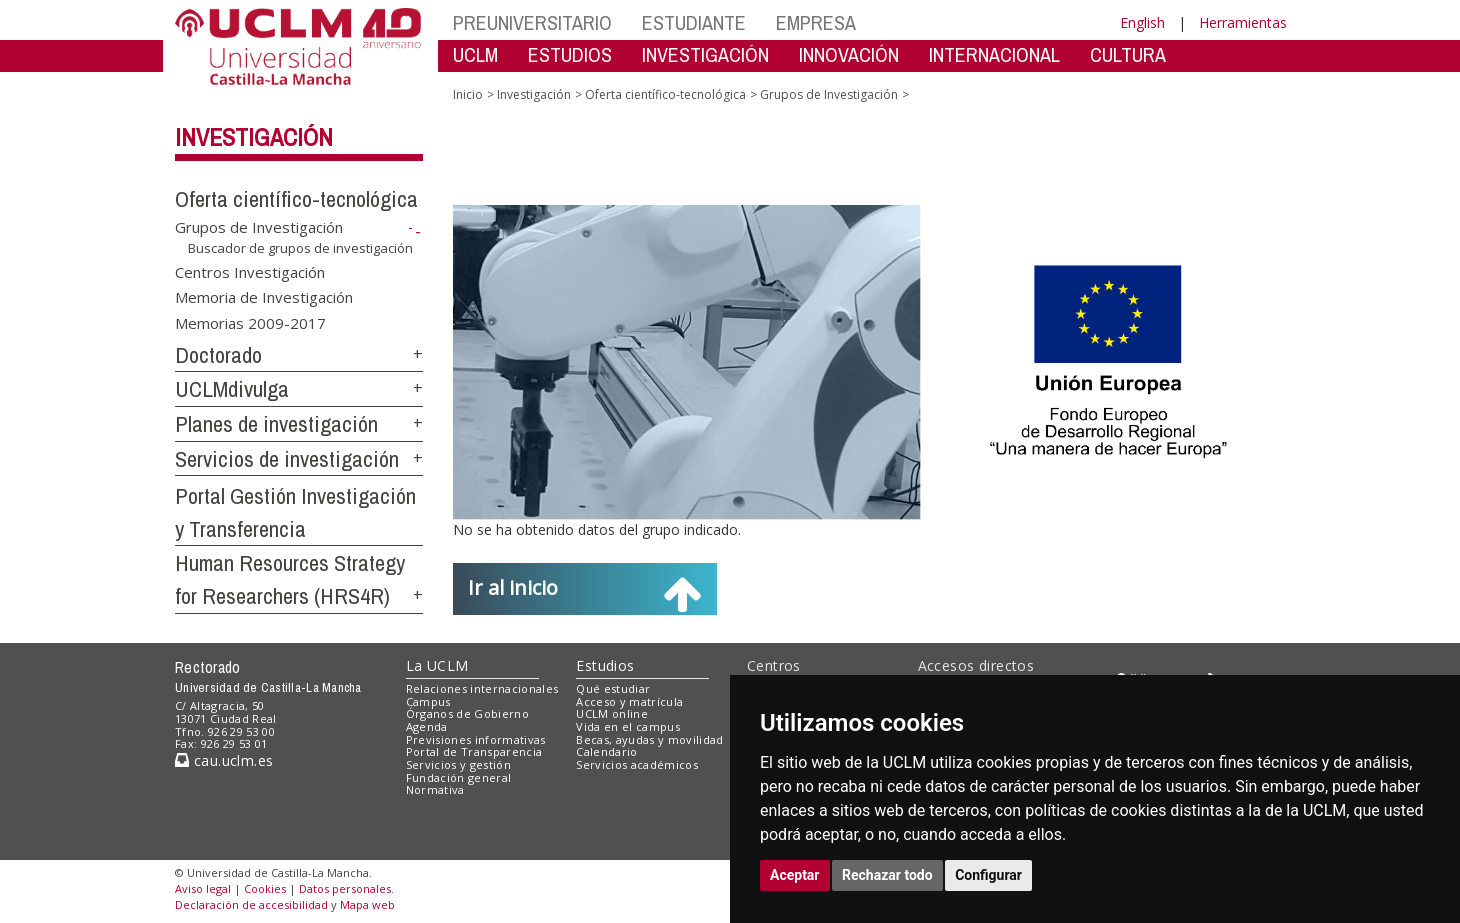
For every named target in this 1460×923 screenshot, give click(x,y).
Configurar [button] (988, 875)
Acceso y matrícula (629, 701)
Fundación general (459, 777)
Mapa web (367, 904)
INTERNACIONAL (994, 54)
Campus (428, 701)
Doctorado (218, 355)
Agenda (427, 726)
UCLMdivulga (232, 389)
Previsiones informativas (476, 739)
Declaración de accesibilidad (251, 904)
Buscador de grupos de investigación (300, 248)
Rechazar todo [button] (887, 875)
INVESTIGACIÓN (705, 54)
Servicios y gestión (458, 764)
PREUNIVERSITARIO (532, 22)
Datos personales (345, 888)
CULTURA (1128, 54)
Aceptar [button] (795, 875)
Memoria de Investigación (264, 297)
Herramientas (1243, 22)
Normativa (435, 789)
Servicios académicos (637, 764)
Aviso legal (203, 888)
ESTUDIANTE (694, 22)
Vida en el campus (628, 726)
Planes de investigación (276, 424)
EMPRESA (816, 22)
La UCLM (437, 665)
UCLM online (612, 713)
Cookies (265, 888)
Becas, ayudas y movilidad (649, 739)
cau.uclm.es (224, 760)
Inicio (468, 94)
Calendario (606, 751)
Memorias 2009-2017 (250, 322)
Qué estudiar (613, 688)
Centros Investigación (250, 271)
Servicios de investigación (287, 459)
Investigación (254, 137)
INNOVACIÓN (849, 54)
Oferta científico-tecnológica (296, 199)
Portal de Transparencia (474, 751)
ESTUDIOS (570, 54)
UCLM (475, 54)
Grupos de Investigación (259, 227)
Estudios (605, 665)
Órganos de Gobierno (467, 713)
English (1142, 22)
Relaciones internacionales (482, 688)
